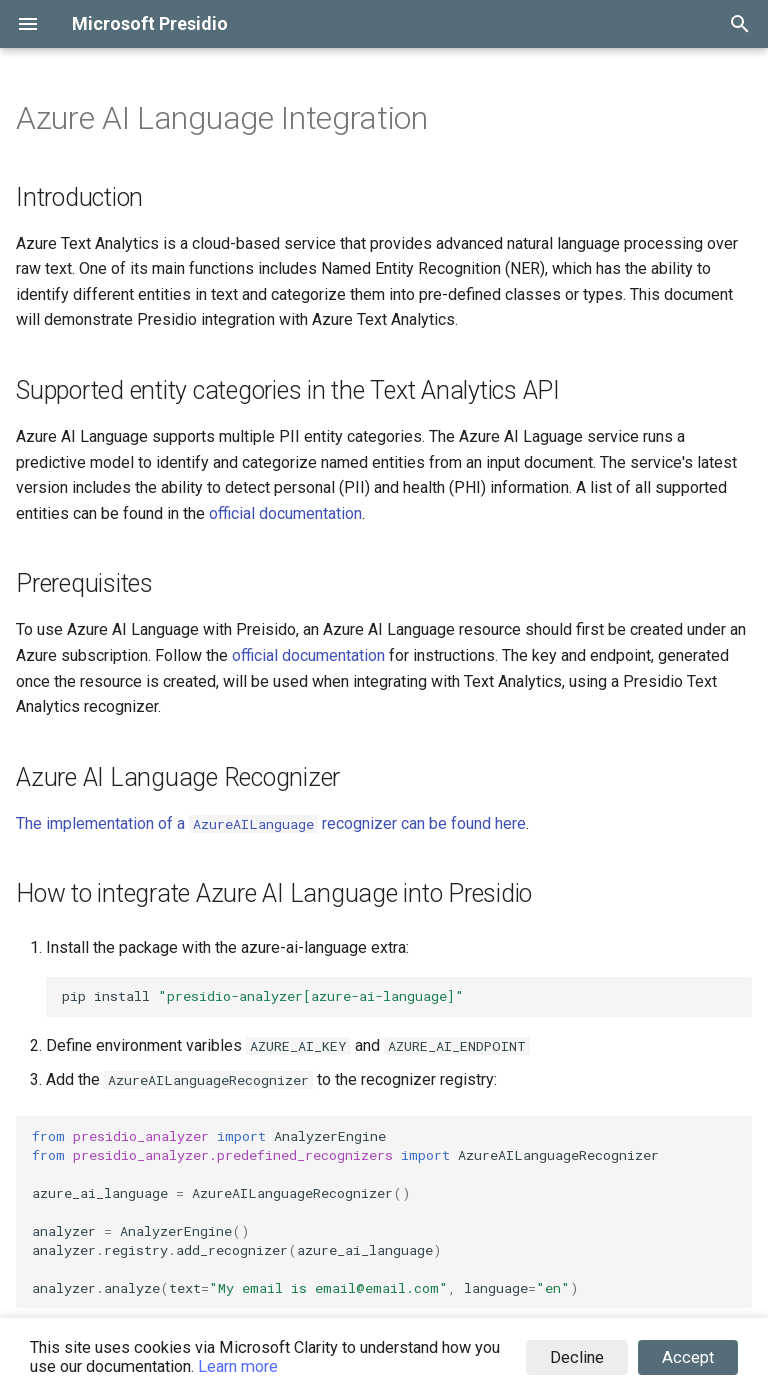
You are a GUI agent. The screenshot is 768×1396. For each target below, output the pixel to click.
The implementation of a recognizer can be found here (271, 823)
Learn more (238, 1366)
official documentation (285, 513)
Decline (577, 1357)
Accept (688, 1357)
